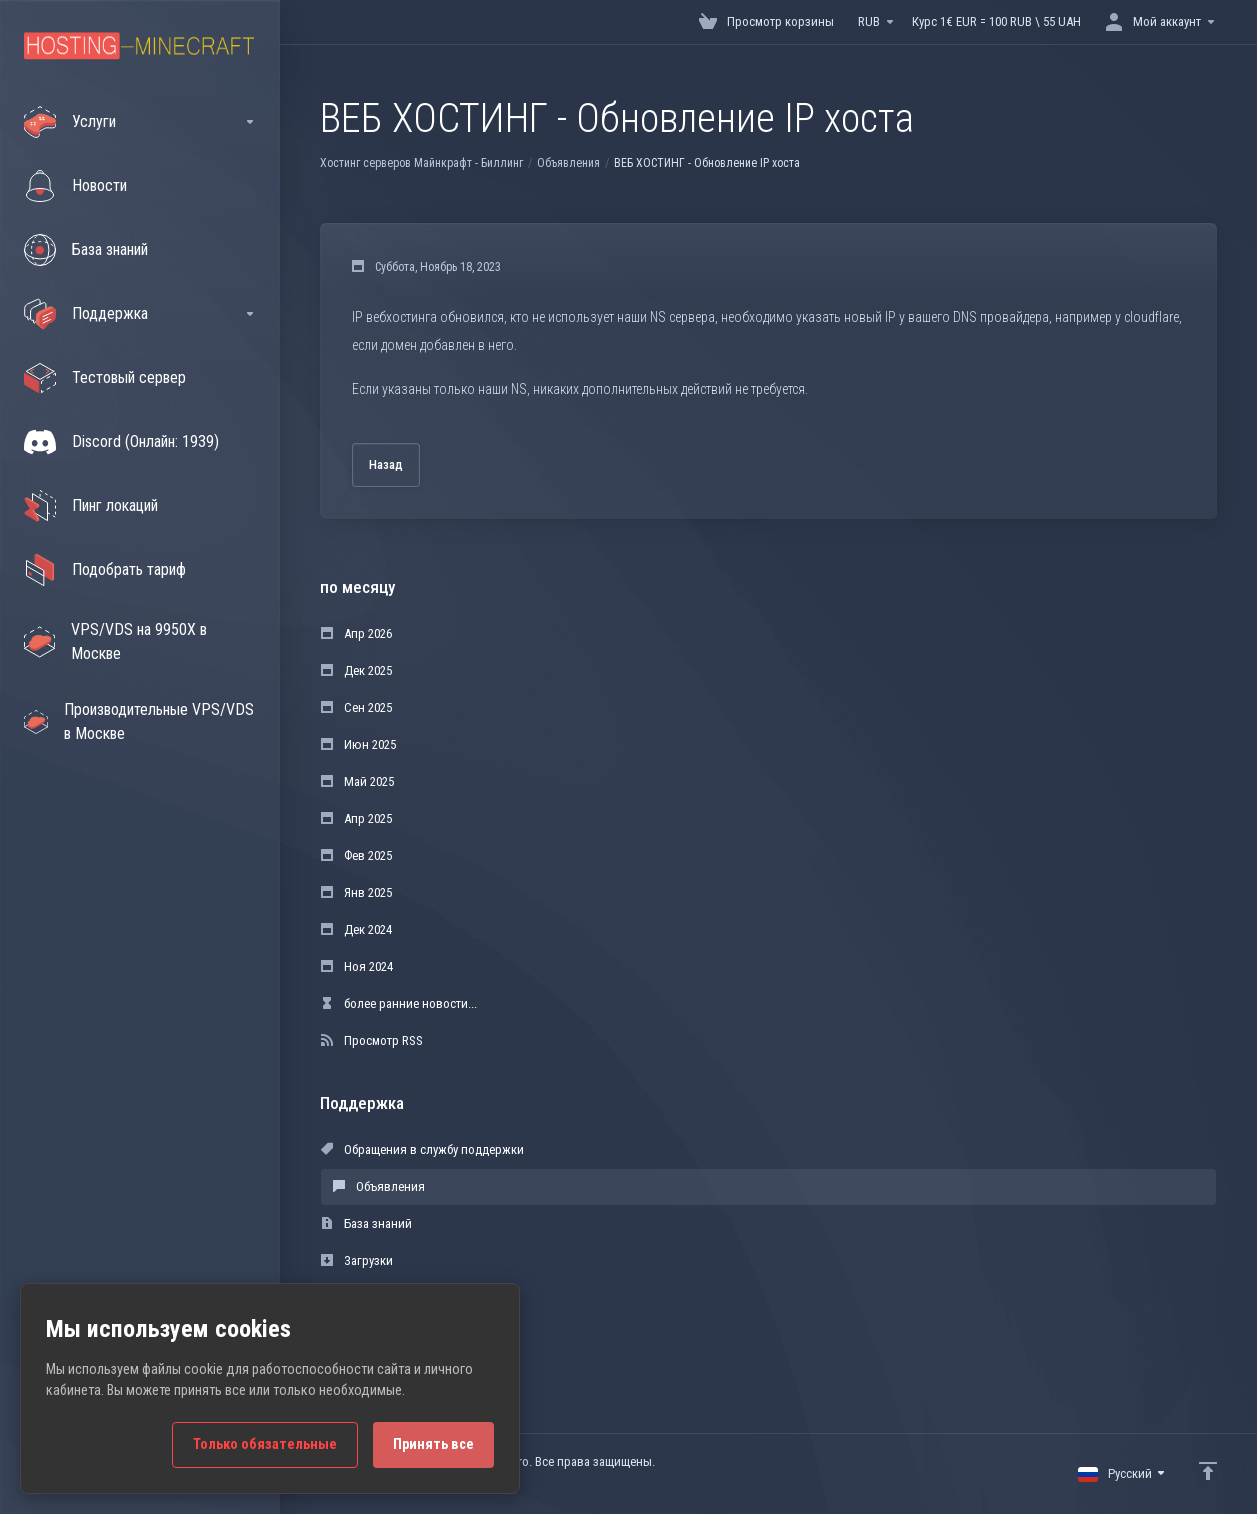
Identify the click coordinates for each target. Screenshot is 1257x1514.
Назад (386, 464)
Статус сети (363, 1297)
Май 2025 (357, 781)
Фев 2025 (356, 855)
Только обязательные (265, 1444)
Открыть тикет (372, 1334)
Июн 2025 (358, 744)
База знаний (366, 1223)
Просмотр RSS (372, 1040)
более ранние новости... (399, 1003)
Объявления (568, 163)
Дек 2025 (356, 670)
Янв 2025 (356, 892)
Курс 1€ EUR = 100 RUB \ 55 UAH (996, 21)
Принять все (433, 1444)
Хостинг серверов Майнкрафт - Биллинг (421, 163)
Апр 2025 (356, 818)
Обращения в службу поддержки (422, 1149)
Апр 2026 (356, 633)
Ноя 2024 (357, 966)
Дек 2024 (356, 929)
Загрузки (357, 1260)
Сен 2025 (356, 707)
